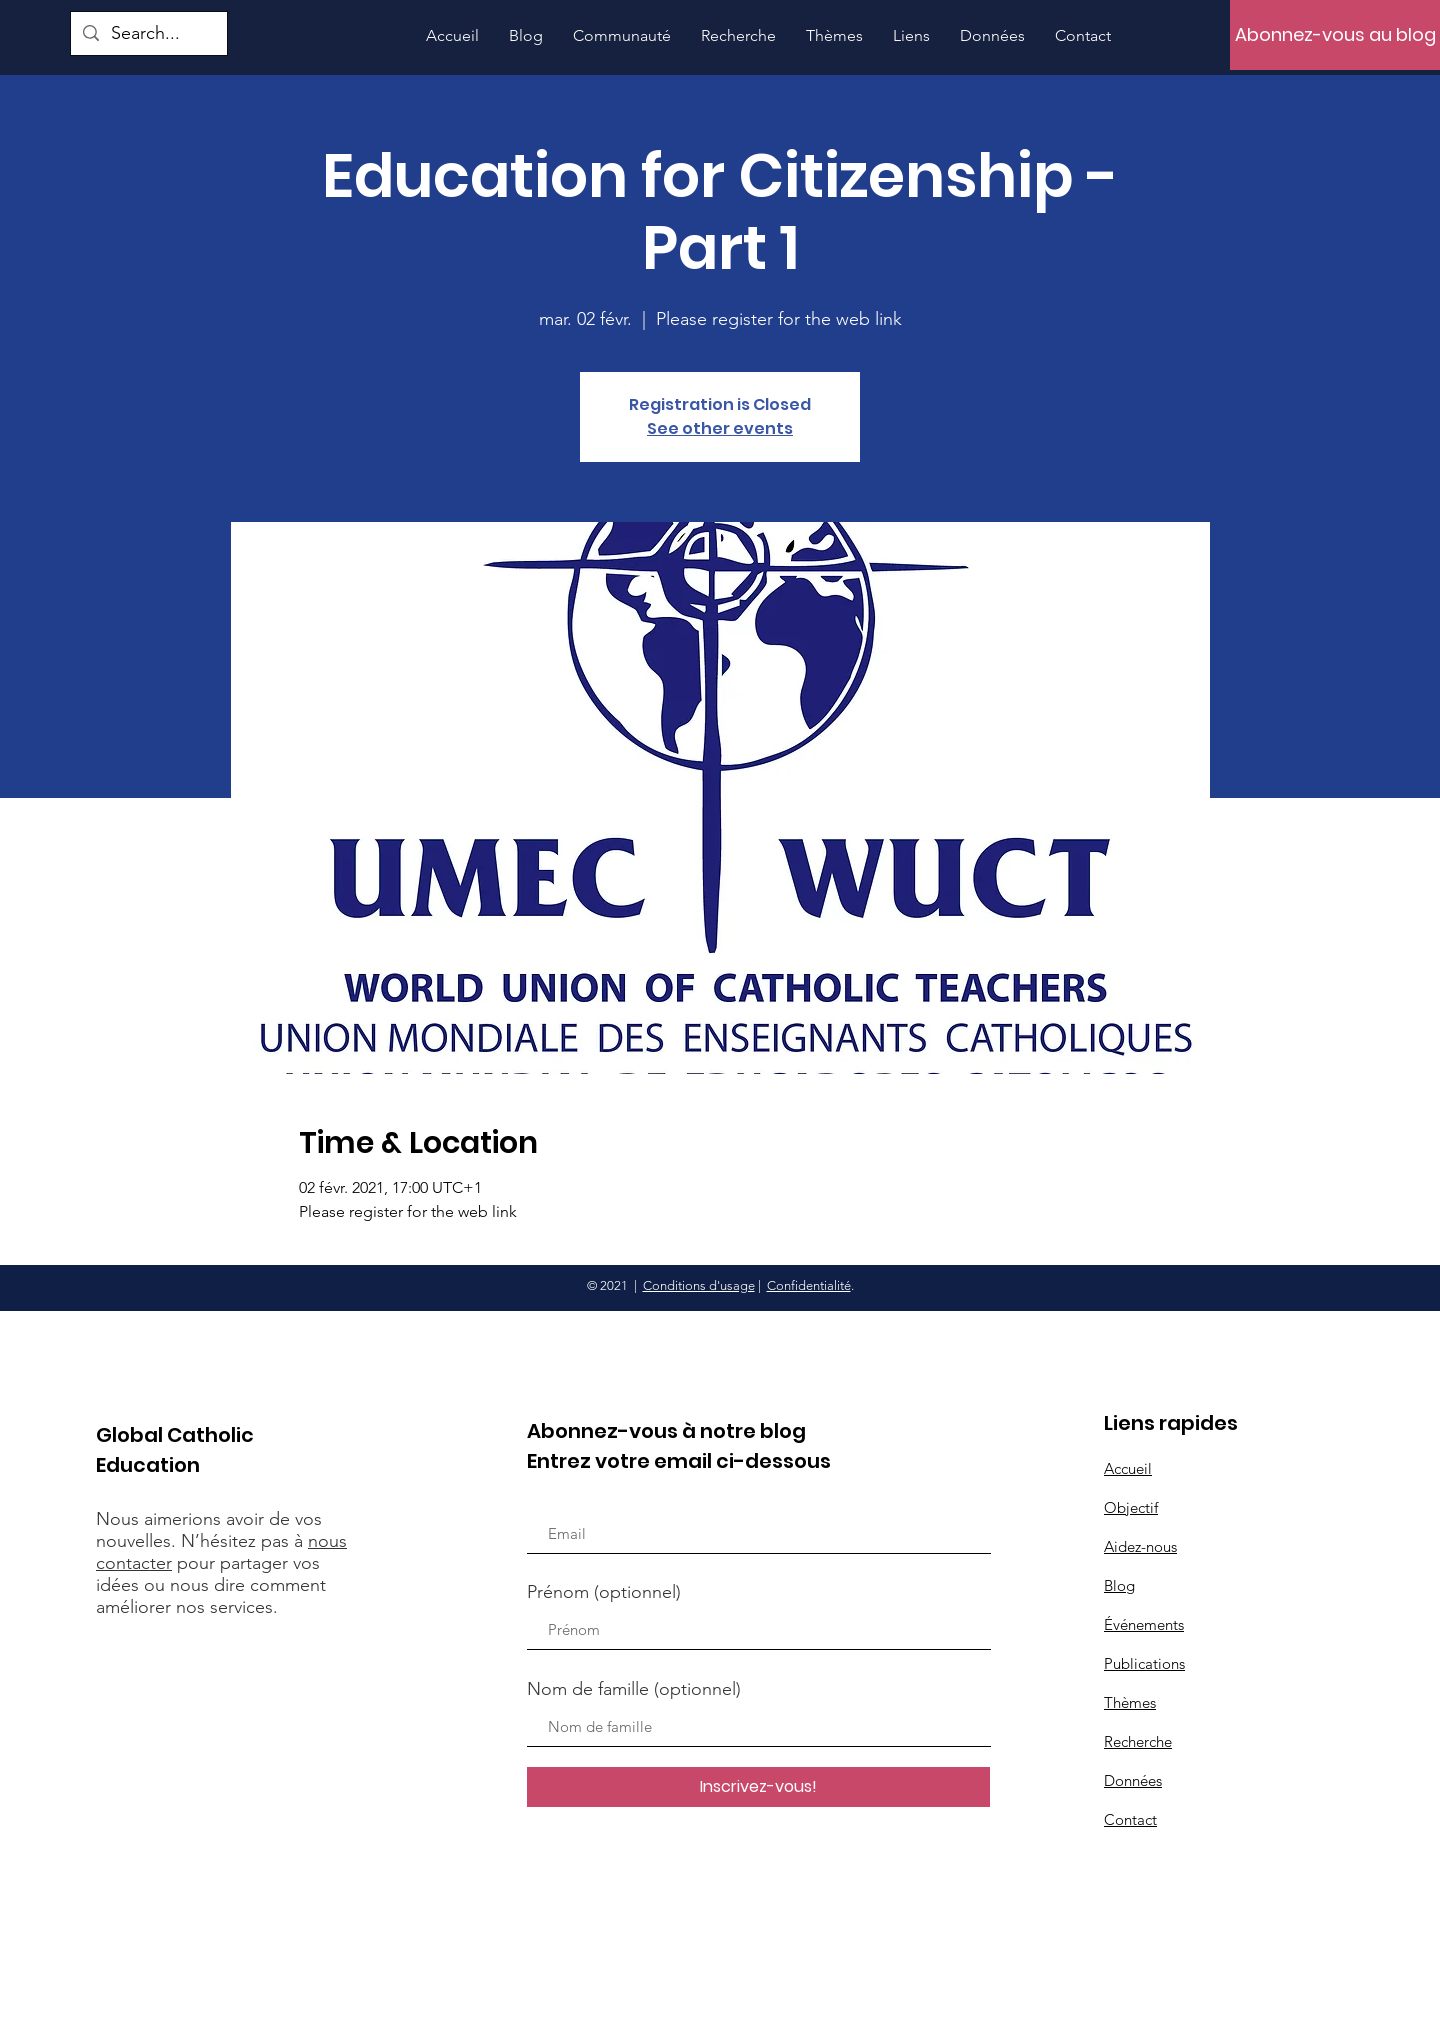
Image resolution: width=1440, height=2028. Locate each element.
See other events (720, 428)
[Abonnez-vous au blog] (1335, 35)
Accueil (1128, 1468)
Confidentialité (809, 1285)
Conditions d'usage (699, 1285)
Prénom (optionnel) (604, 1592)
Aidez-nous (1140, 1546)
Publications (1144, 1663)
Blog (1119, 1585)
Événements (1144, 1624)
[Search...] (148, 33)
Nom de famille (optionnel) (634, 1689)
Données (1133, 1780)
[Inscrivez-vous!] (758, 1787)
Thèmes (1130, 1702)
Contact (1130, 1819)
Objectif (1131, 1507)
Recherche (1138, 1741)
